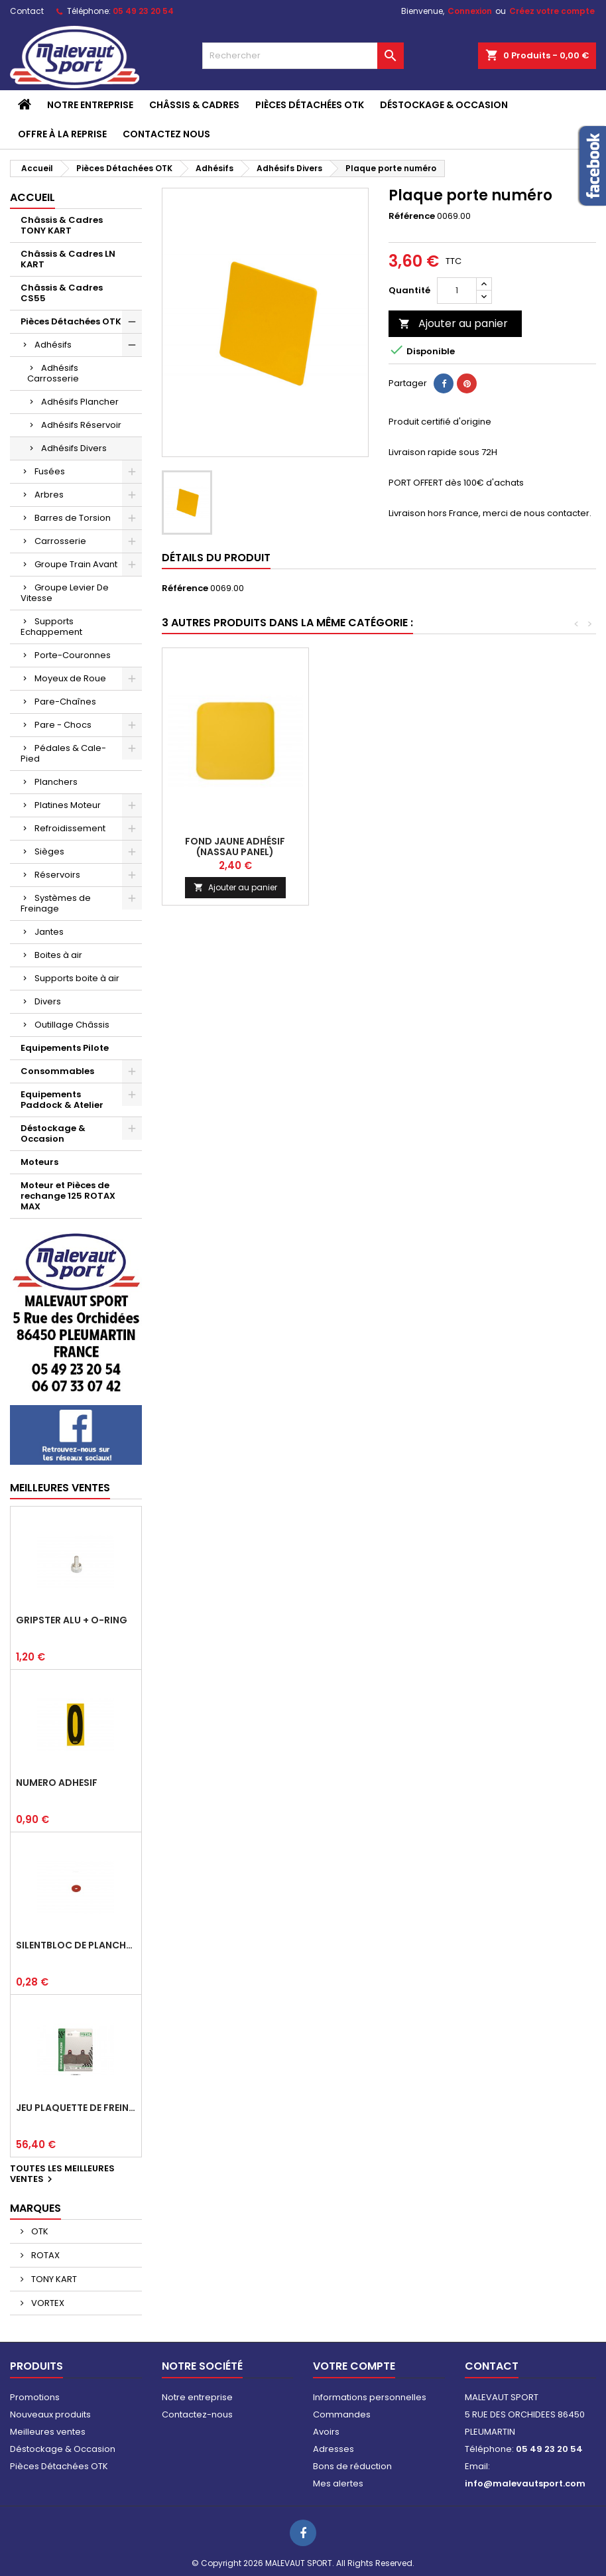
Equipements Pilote (65, 1048)
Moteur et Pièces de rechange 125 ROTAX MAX (68, 1196)
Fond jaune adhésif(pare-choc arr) (382, 846)
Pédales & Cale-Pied (63, 753)
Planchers (56, 782)
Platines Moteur (67, 805)
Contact (27, 11)
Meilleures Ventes (60, 1487)
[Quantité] (457, 290)
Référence (412, 216)
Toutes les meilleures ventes (62, 2174)
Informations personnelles (369, 2397)
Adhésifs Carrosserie (53, 373)
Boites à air (58, 955)
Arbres (49, 494)
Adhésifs (53, 344)
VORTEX (46, 2303)
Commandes (342, 2414)
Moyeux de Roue (70, 678)
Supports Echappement (51, 626)
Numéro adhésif (56, 1783)
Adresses (333, 2449)
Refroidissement (69, 828)
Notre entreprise (90, 104)
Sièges (49, 851)
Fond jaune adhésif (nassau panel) (528, 846)
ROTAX (44, 2255)
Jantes (49, 931)
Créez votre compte (552, 11)
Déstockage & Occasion (444, 104)
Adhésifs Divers (74, 448)
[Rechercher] (303, 55)
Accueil (32, 197)
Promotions (35, 2397)
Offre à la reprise (62, 134)
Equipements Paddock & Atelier (62, 1099)
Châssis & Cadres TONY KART (62, 225)
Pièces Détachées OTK (309, 104)
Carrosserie (60, 541)
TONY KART (53, 2279)
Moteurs (39, 1162)
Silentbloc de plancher (76, 1945)
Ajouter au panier (453, 323)
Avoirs (326, 2431)
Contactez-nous (197, 2414)
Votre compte (354, 2366)
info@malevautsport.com (525, 2483)
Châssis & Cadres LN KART (68, 259)
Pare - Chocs (62, 724)
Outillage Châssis (71, 1024)
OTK (38, 2231)
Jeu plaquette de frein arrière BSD (76, 2108)
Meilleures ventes (48, 2431)
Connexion (470, 11)
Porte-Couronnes (72, 655)
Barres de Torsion (72, 517)
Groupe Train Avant (75, 564)
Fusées (49, 471)
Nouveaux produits (50, 2414)
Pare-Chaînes (65, 701)
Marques (35, 2208)
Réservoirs (57, 874)
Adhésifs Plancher (80, 401)
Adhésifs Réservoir (81, 425)
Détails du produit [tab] (216, 557)
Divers (47, 1001)
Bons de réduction (352, 2466)
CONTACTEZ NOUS (166, 134)
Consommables (57, 1071)
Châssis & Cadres (194, 104)
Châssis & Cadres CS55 (62, 293)
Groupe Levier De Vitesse (65, 592)
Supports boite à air (76, 978)
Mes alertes (338, 2483)
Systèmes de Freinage (56, 903)
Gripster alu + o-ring (71, 1620)
